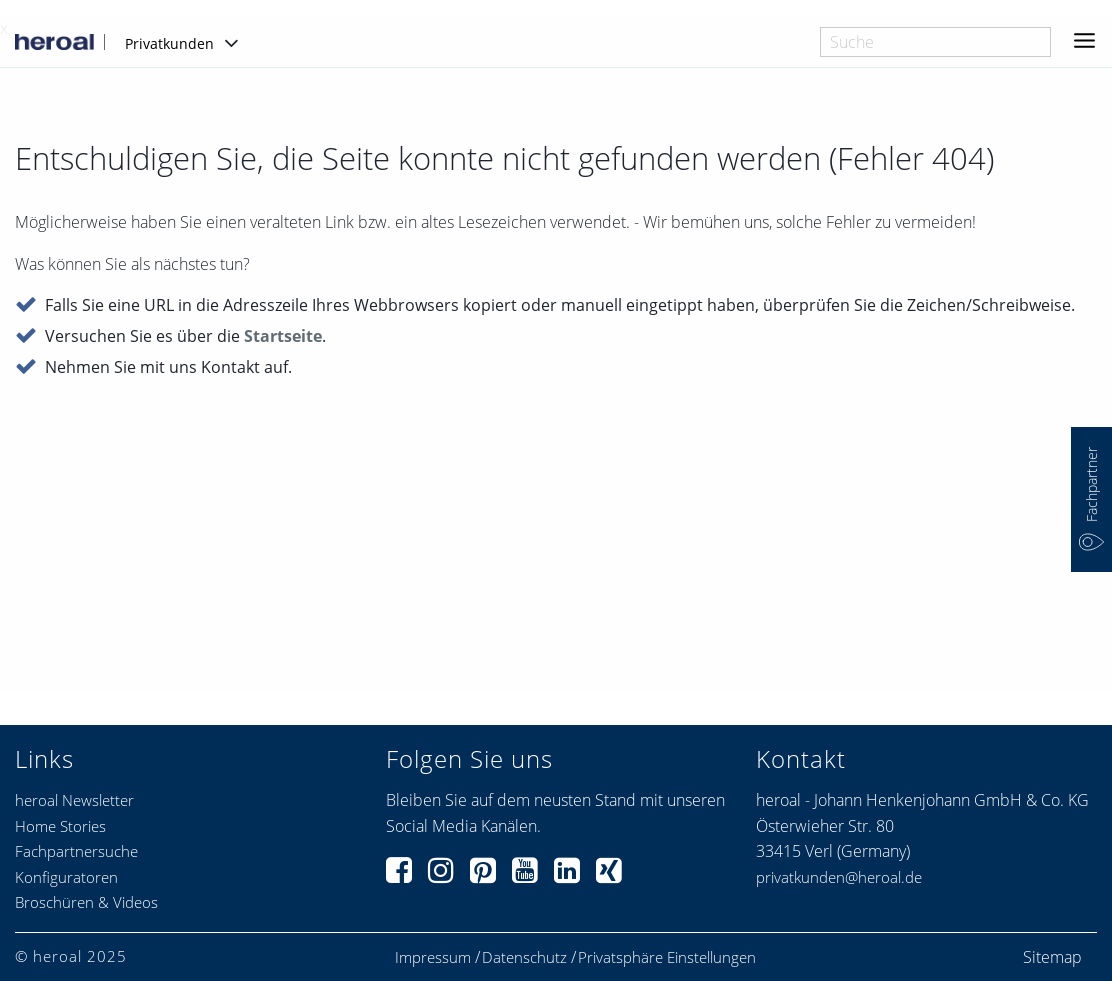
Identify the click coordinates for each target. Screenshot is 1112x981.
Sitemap (1052, 957)
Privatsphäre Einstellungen (667, 957)
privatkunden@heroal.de (839, 877)
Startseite (283, 337)
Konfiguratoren (66, 877)
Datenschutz (524, 957)
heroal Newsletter (74, 800)
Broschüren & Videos (86, 902)
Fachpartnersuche (76, 851)
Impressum (433, 957)
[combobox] (935, 42)
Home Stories (60, 826)
